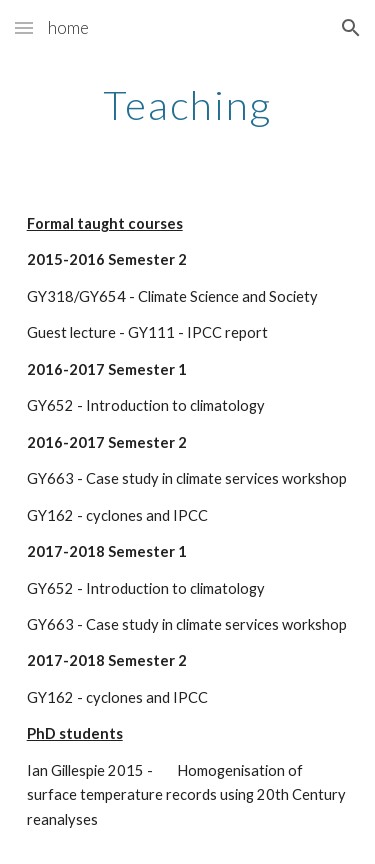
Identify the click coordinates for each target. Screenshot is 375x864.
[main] (188, 105)
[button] (24, 27)
